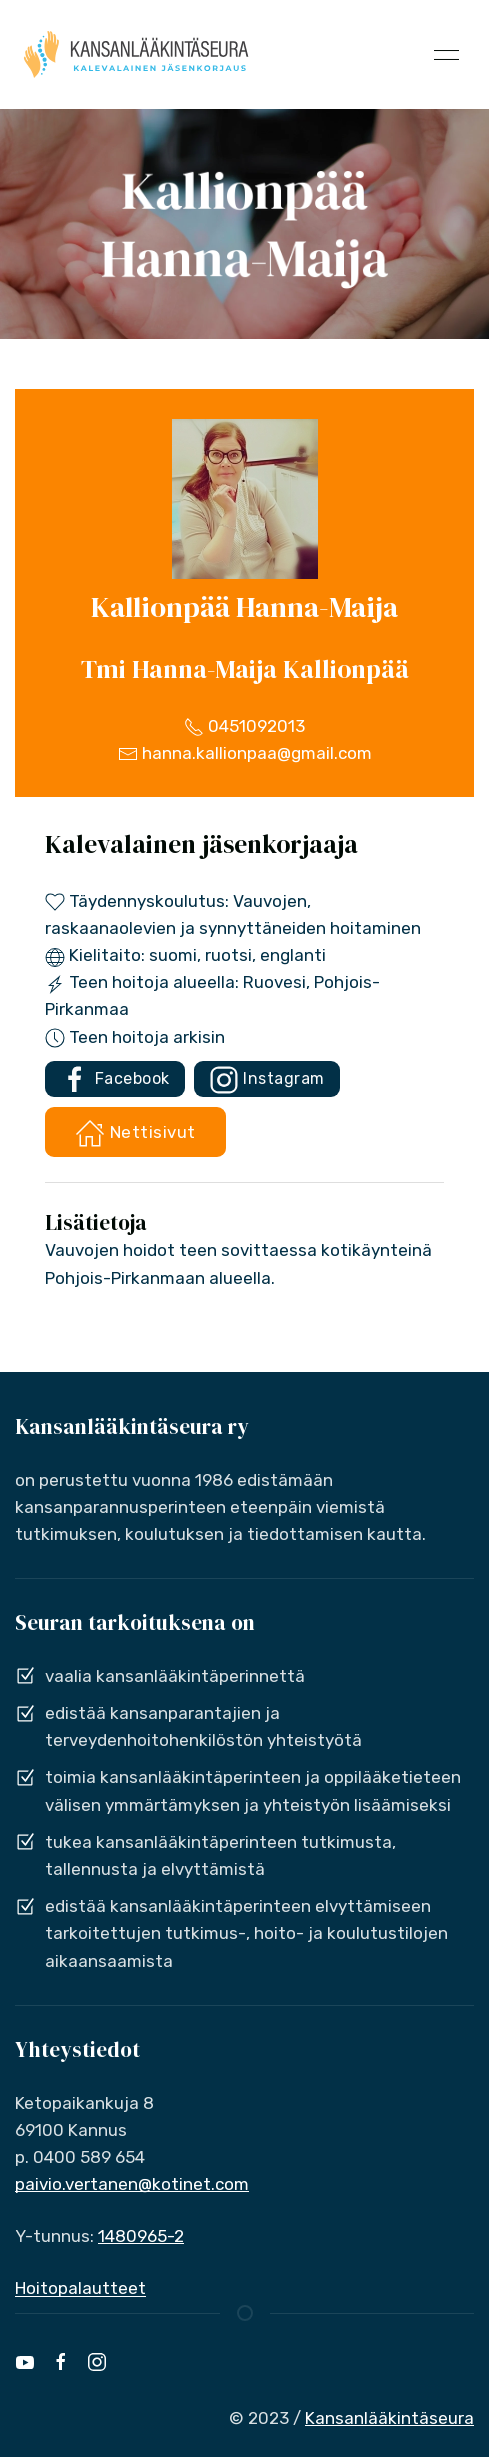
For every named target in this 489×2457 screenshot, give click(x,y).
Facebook (115, 1080)
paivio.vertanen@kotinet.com (132, 2184)
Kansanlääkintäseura (389, 2418)
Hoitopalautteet (80, 2288)
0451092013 (244, 726)
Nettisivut (135, 1133)
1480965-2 (141, 2236)
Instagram (267, 1080)
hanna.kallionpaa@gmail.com (245, 753)
